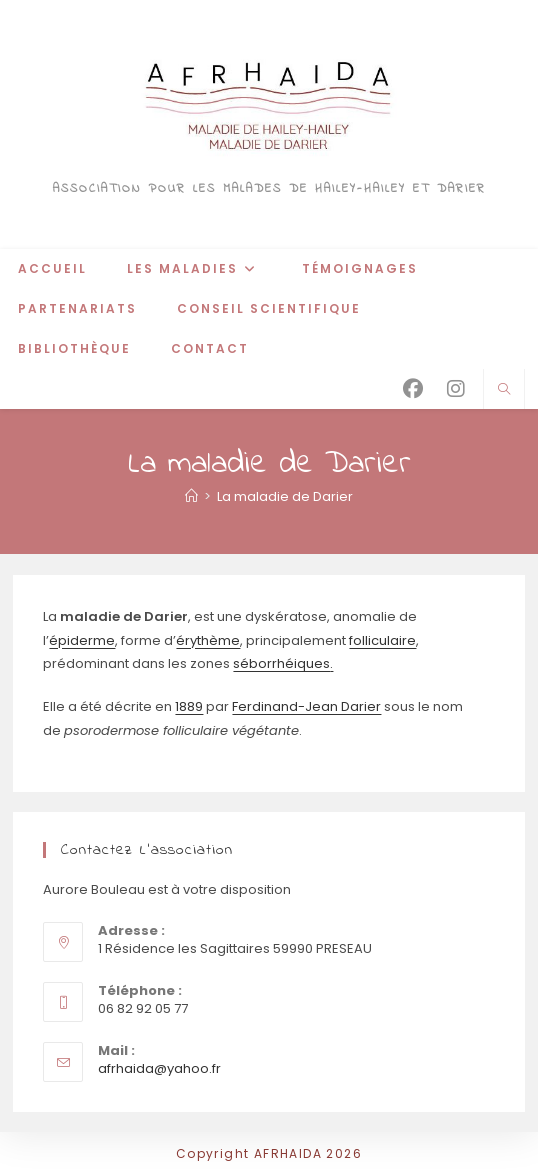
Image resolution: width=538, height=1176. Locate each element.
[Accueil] (191, 496)
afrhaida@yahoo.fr (159, 1068)
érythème (208, 640)
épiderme (82, 640)
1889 (189, 706)
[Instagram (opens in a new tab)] (456, 389)
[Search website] (504, 390)
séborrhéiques (281, 663)
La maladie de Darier (285, 496)
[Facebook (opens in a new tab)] (413, 389)
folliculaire (382, 640)
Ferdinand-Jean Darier (306, 706)
